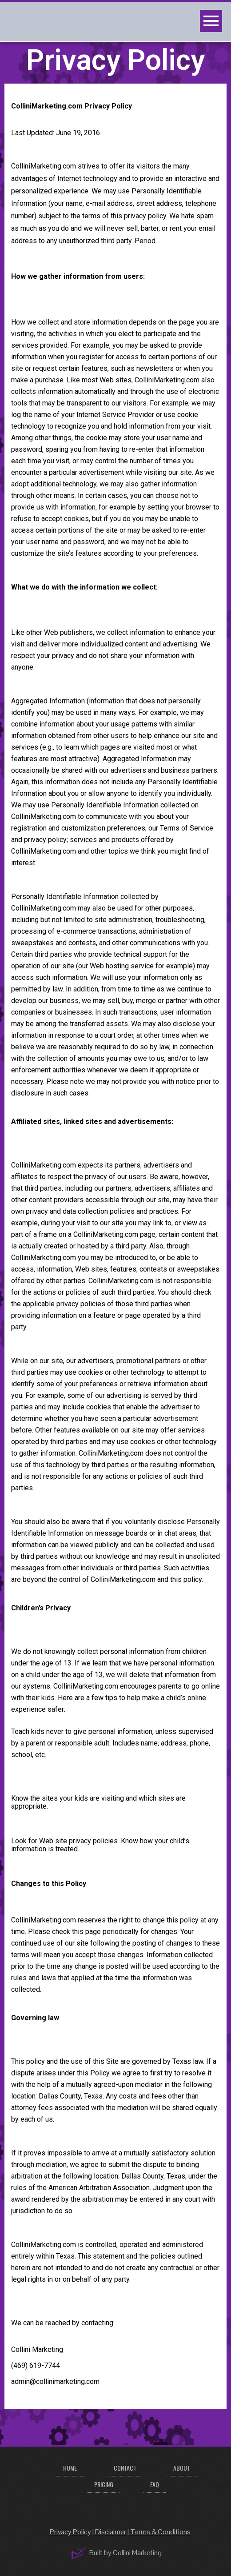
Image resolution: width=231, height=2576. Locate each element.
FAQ (154, 2484)
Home (70, 2467)
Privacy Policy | (72, 2531)
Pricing (103, 2484)
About (181, 2467)
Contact (125, 2467)
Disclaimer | (112, 2531)
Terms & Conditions (160, 2531)
